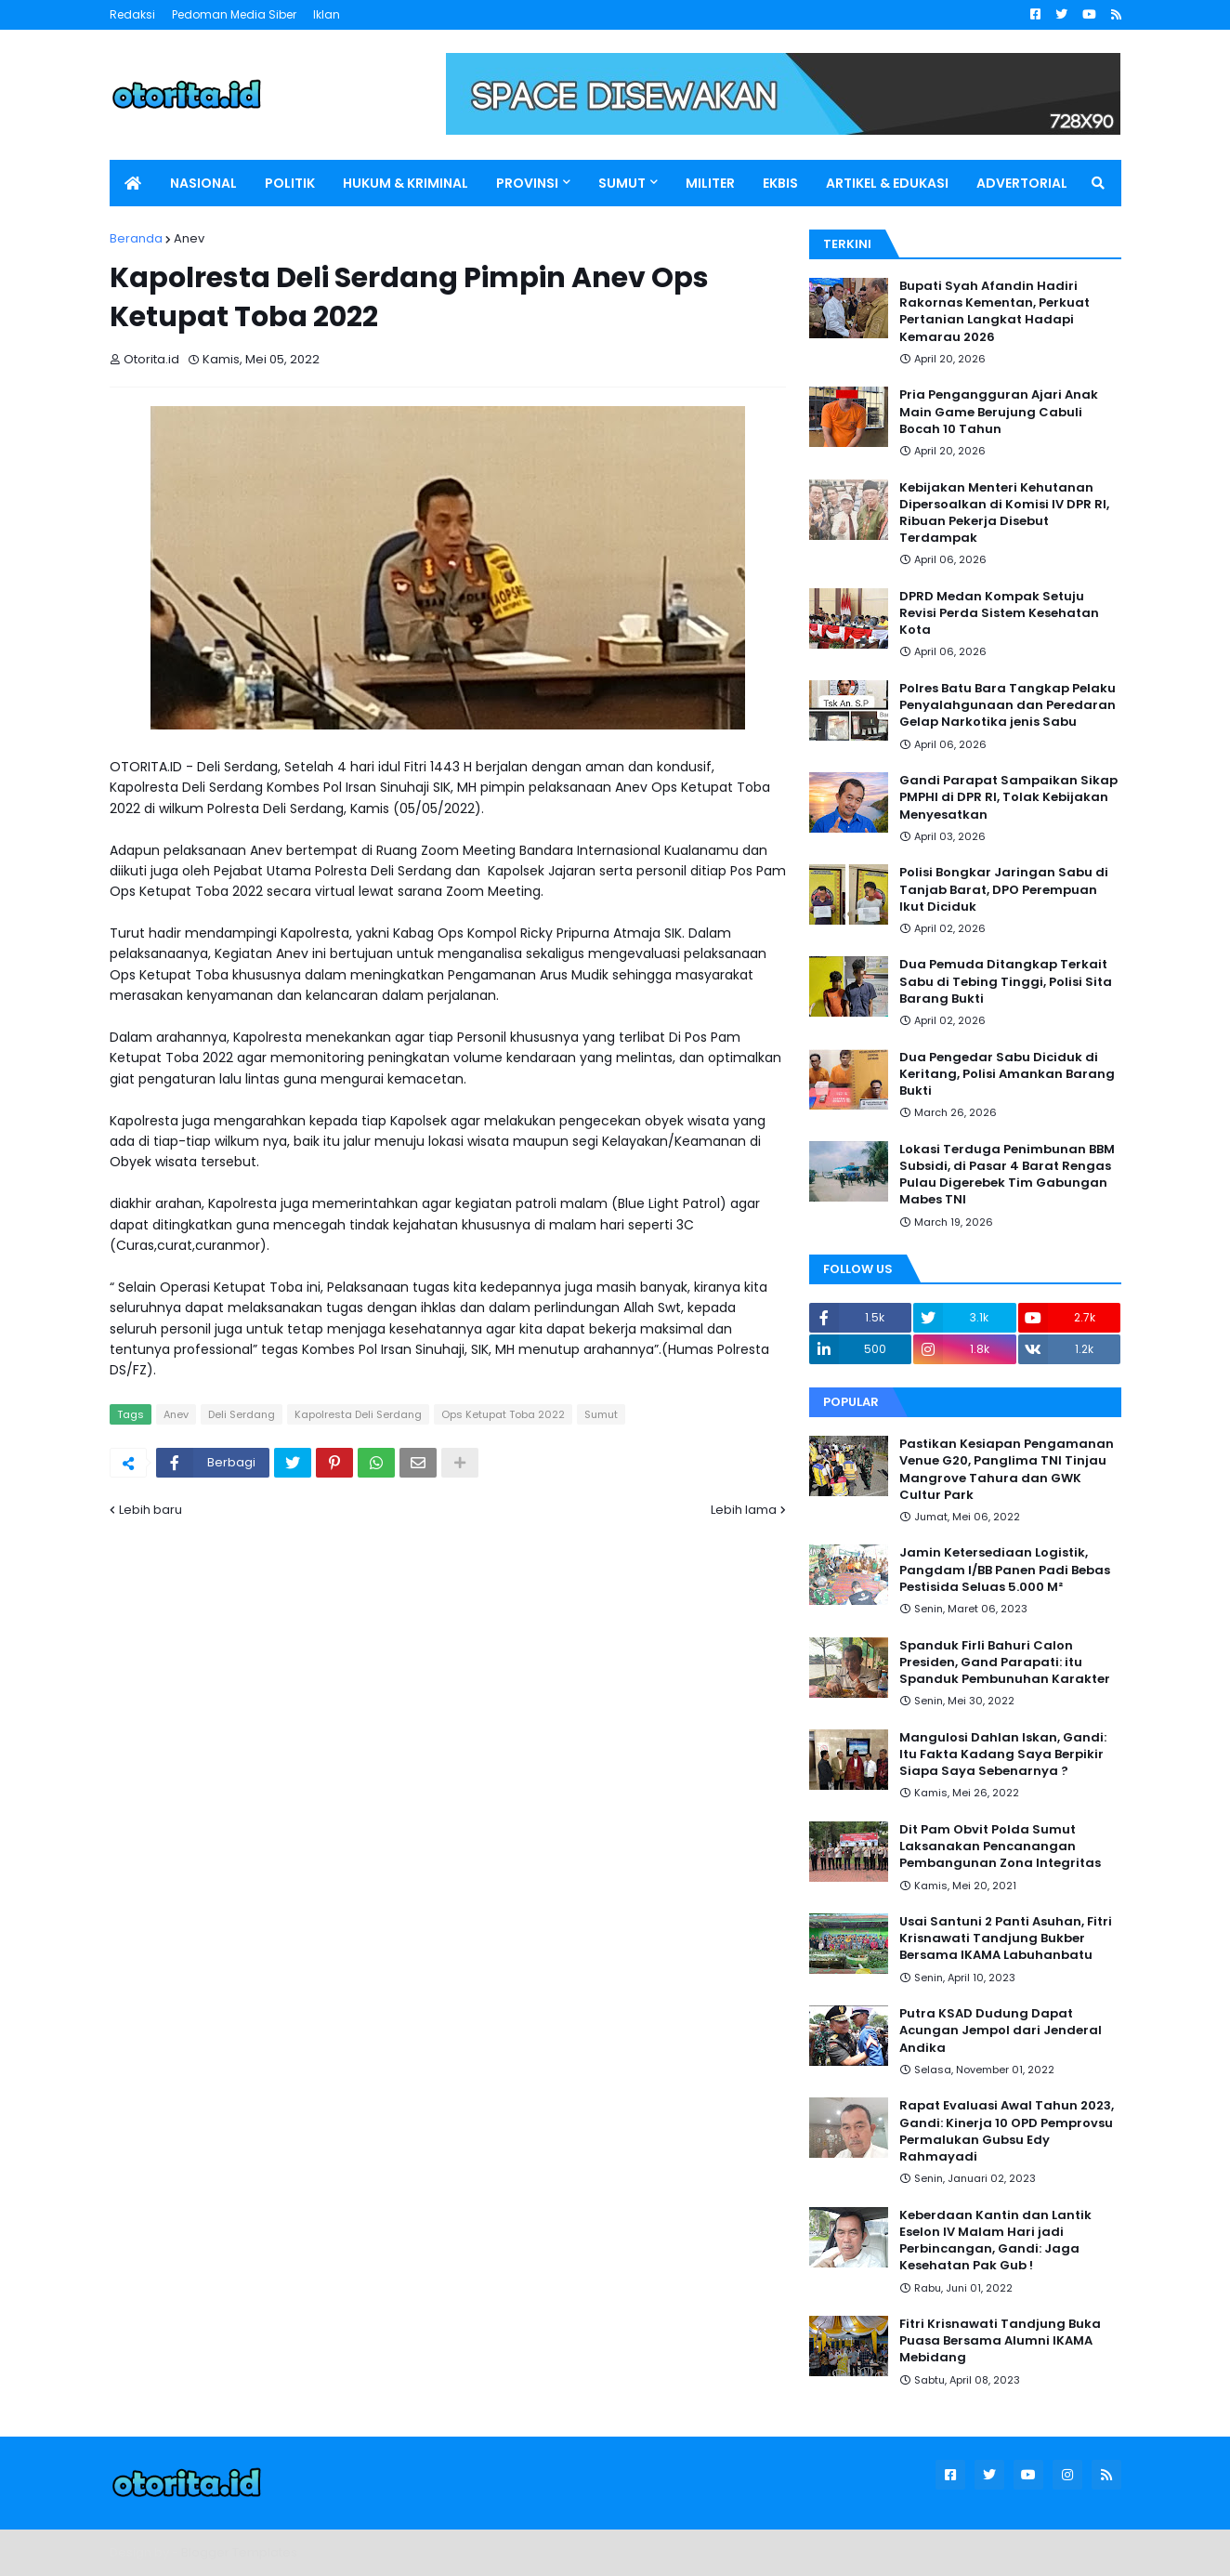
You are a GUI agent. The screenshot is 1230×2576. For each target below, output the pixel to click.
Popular (851, 1402)
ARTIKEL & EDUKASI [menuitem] (887, 183)
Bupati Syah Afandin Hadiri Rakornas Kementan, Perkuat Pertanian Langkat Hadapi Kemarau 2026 (994, 312)
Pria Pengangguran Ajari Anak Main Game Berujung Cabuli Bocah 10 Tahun (998, 412)
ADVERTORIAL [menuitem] (1021, 183)
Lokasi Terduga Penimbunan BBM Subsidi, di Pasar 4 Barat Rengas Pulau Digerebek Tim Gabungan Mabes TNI (1007, 1175)
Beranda (136, 238)
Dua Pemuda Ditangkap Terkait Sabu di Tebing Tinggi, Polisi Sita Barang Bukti (1005, 981)
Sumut (601, 1414)
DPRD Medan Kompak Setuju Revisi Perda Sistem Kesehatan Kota (999, 613)
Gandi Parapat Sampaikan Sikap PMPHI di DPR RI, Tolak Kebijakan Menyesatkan (1008, 797)
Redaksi (132, 14)
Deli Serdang (241, 1414)
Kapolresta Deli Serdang (358, 1414)
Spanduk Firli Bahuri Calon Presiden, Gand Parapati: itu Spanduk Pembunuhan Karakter (1004, 1662)
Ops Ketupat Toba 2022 (503, 1414)
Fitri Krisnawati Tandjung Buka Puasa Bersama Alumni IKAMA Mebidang (1000, 2341)
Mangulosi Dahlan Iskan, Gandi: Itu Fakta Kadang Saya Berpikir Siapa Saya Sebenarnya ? (1002, 1754)
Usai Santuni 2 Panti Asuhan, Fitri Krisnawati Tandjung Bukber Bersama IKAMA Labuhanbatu (1005, 1938)
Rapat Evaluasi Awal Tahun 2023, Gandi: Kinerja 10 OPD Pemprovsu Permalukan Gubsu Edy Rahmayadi (1006, 2131)
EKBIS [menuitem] (780, 183)
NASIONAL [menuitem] (203, 183)
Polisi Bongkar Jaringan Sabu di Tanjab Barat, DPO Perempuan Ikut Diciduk (1003, 889)
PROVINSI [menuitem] (527, 183)
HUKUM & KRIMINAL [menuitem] (405, 183)
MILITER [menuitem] (710, 183)
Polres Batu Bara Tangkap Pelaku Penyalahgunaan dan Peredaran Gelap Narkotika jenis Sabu (1007, 705)
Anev (189, 238)
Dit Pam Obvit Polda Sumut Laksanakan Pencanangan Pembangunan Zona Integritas (1000, 1846)
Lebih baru (150, 1509)
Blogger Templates (239, 2552)
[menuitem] (133, 183)
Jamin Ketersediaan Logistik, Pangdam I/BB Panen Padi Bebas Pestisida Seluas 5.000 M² (1004, 1569)
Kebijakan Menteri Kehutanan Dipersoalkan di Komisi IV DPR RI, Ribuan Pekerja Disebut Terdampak (1004, 513)
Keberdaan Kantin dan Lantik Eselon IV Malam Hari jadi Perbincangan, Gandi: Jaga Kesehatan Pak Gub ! (995, 2241)
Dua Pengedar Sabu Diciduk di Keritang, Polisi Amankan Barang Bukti (1007, 1074)
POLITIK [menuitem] (290, 183)
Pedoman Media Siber (234, 14)
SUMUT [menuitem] (622, 183)
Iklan (326, 14)
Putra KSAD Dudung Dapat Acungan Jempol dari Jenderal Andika (1000, 2030)
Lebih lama (744, 1509)
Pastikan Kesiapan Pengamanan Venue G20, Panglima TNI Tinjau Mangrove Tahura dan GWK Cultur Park (1006, 1470)
